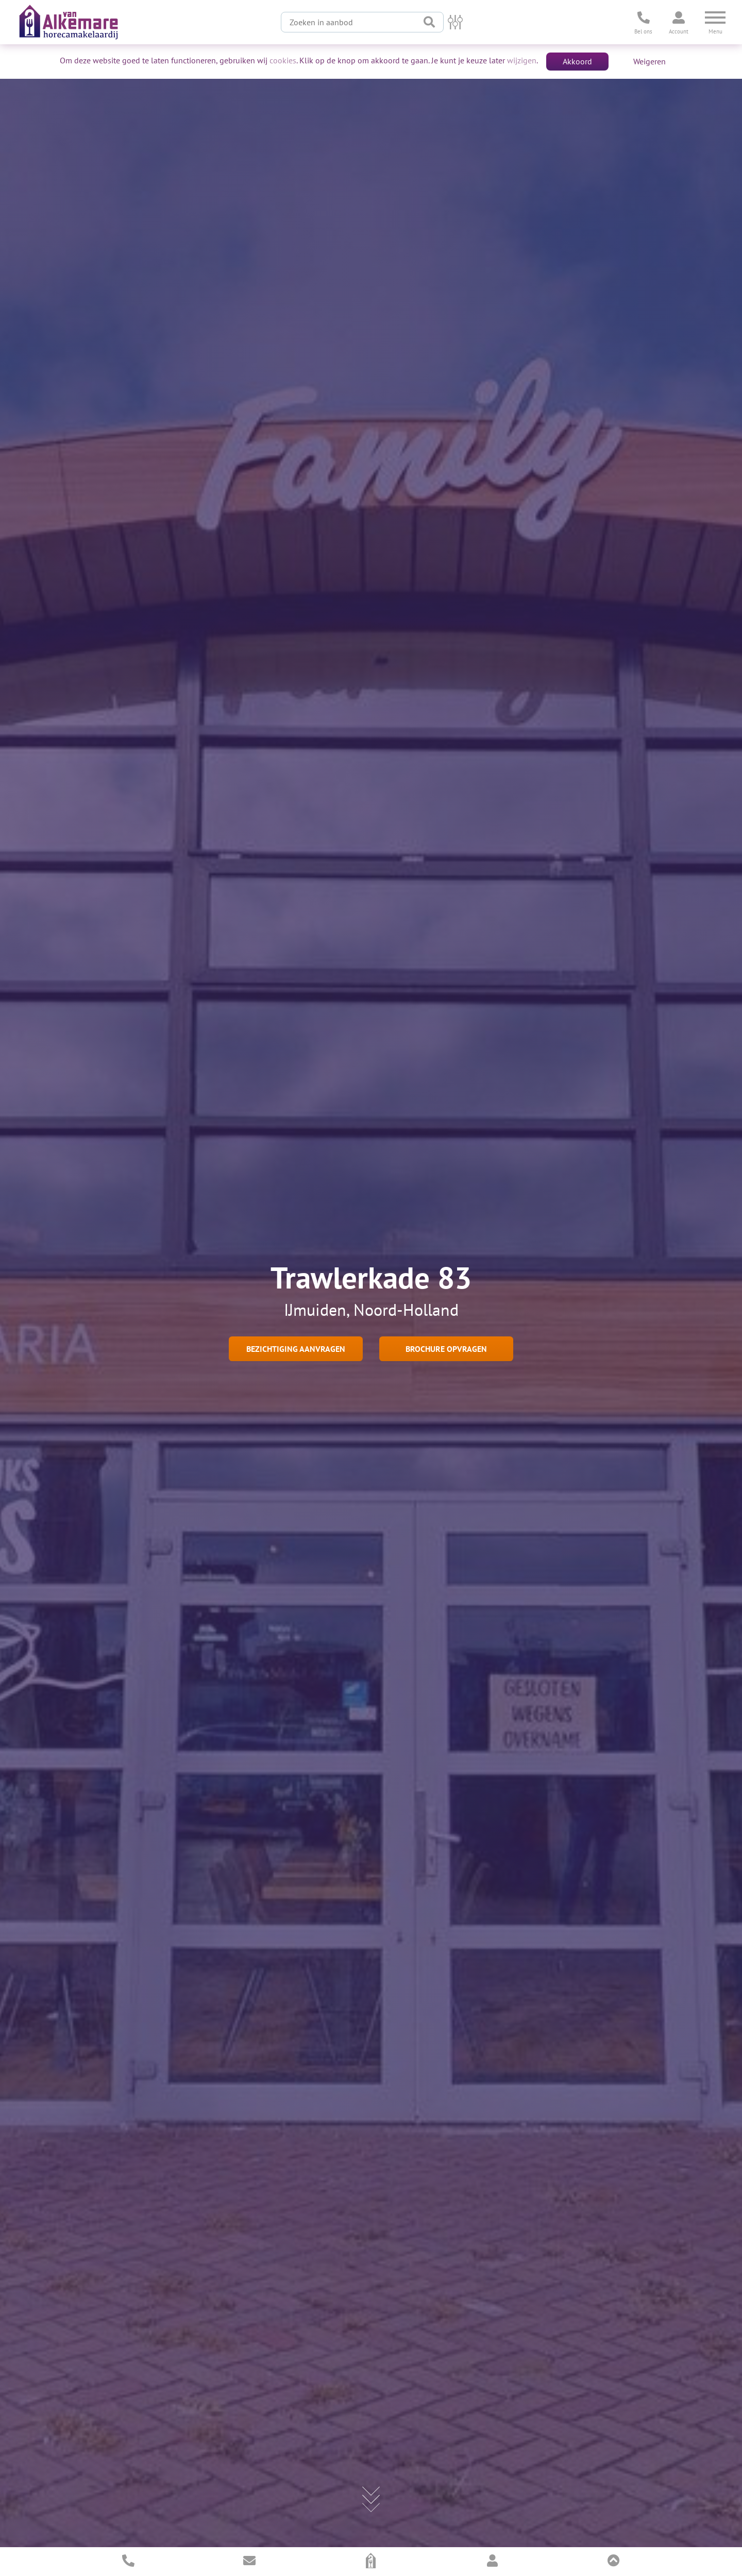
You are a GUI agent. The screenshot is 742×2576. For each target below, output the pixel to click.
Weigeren (649, 61)
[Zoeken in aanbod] (348, 22)
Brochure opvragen (446, 1349)
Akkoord (577, 61)
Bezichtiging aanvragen (295, 1349)
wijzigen (521, 60)
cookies (282, 60)
